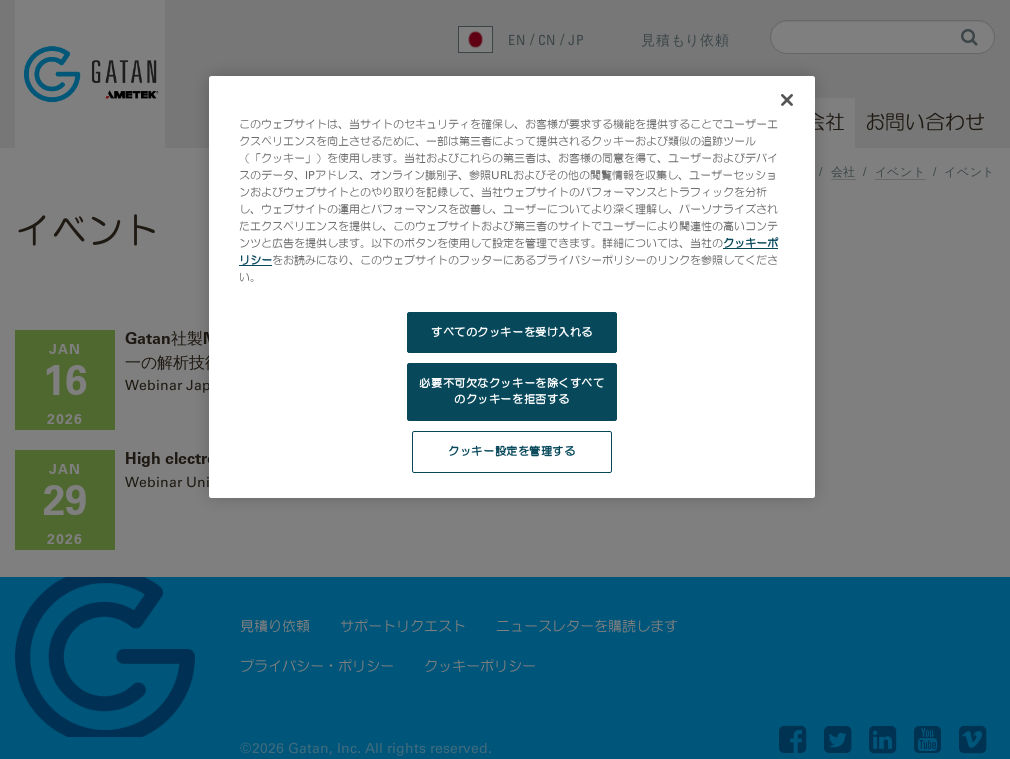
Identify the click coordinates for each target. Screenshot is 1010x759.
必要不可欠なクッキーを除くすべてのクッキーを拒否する (511, 391)
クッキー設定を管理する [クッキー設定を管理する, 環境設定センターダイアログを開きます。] (511, 451)
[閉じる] (787, 100)
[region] (512, 287)
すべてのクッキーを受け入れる (512, 332)
